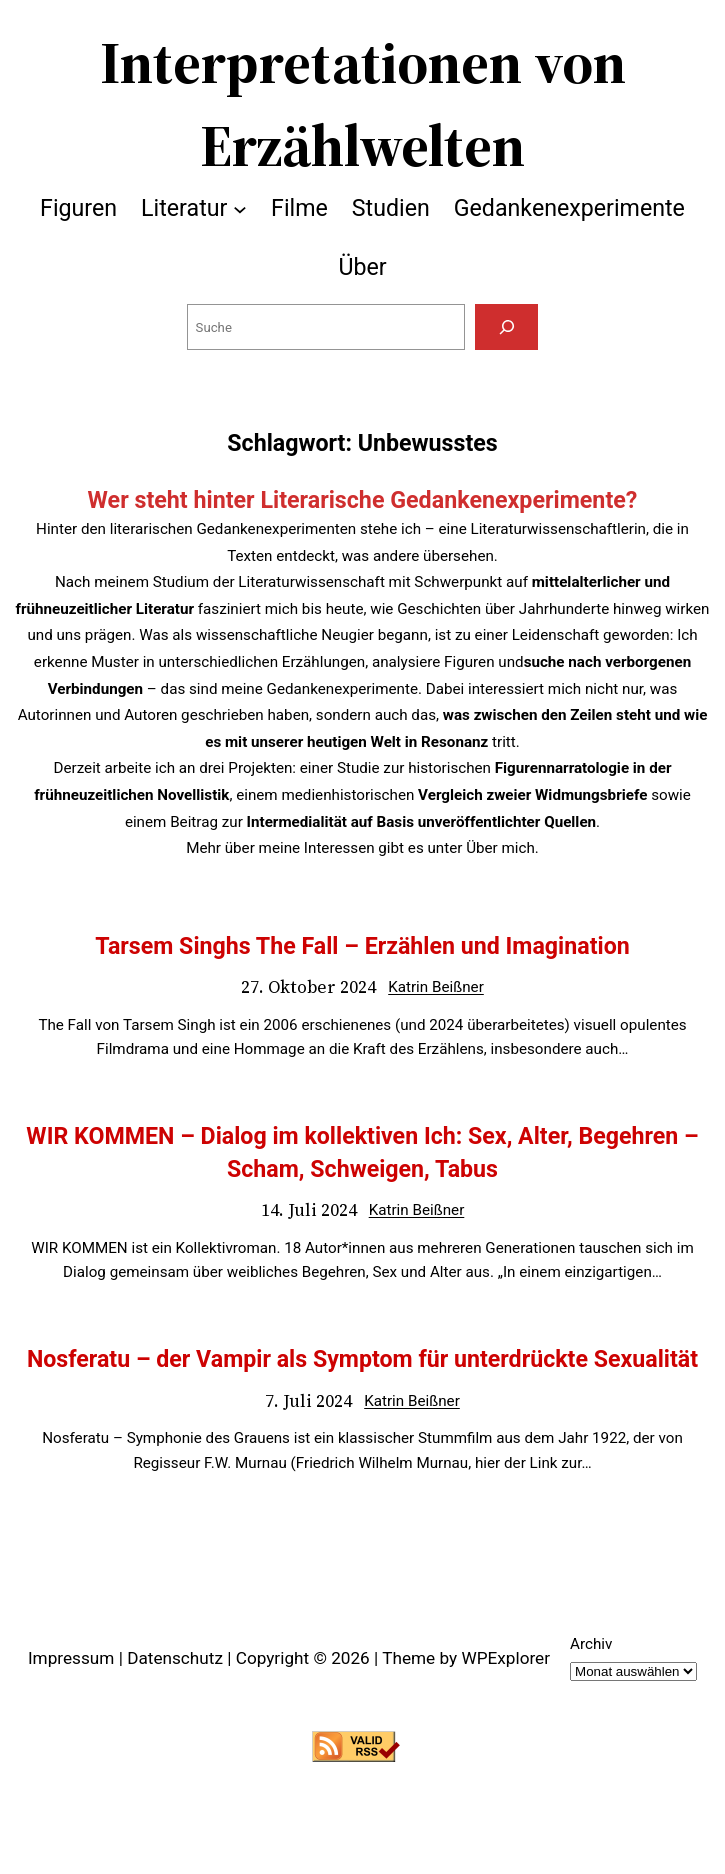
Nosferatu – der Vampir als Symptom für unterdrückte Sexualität (362, 1359)
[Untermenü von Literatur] (240, 208)
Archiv (591, 1644)
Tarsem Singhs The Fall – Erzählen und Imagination (362, 946)
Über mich (500, 848)
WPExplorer (505, 1658)
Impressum (71, 1658)
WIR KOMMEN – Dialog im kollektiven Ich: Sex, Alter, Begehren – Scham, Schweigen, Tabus (362, 1152)
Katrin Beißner (436, 987)
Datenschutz (175, 1658)
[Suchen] (506, 327)
